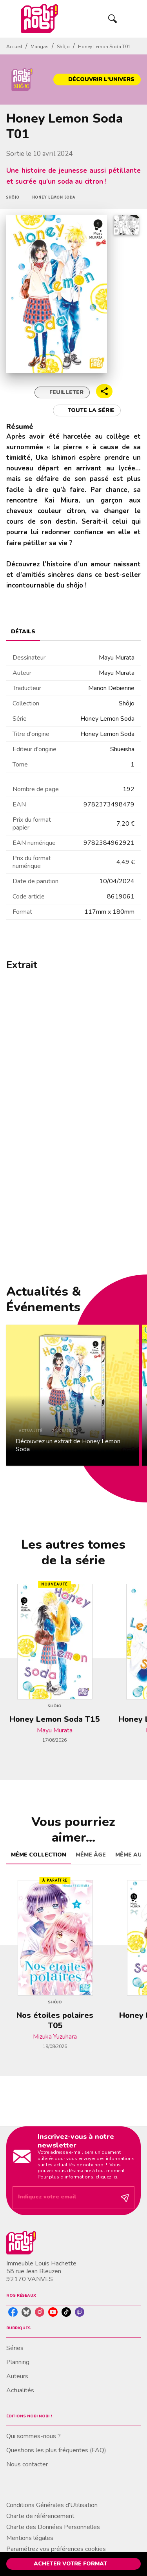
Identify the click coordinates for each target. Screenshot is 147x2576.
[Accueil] (39, 18)
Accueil (14, 46)
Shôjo (63, 46)
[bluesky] (26, 2312)
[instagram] (39, 2312)
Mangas (40, 46)
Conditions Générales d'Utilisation (52, 2505)
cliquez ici (106, 2177)
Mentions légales (29, 2538)
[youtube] (53, 2312)
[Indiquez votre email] (64, 2197)
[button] (97, 79)
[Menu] (122, 18)
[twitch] (79, 2312)
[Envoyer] (125, 2197)
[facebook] (13, 2312)
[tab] (23, 631)
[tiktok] (66, 2312)
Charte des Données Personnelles (53, 2527)
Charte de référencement (40, 2516)
